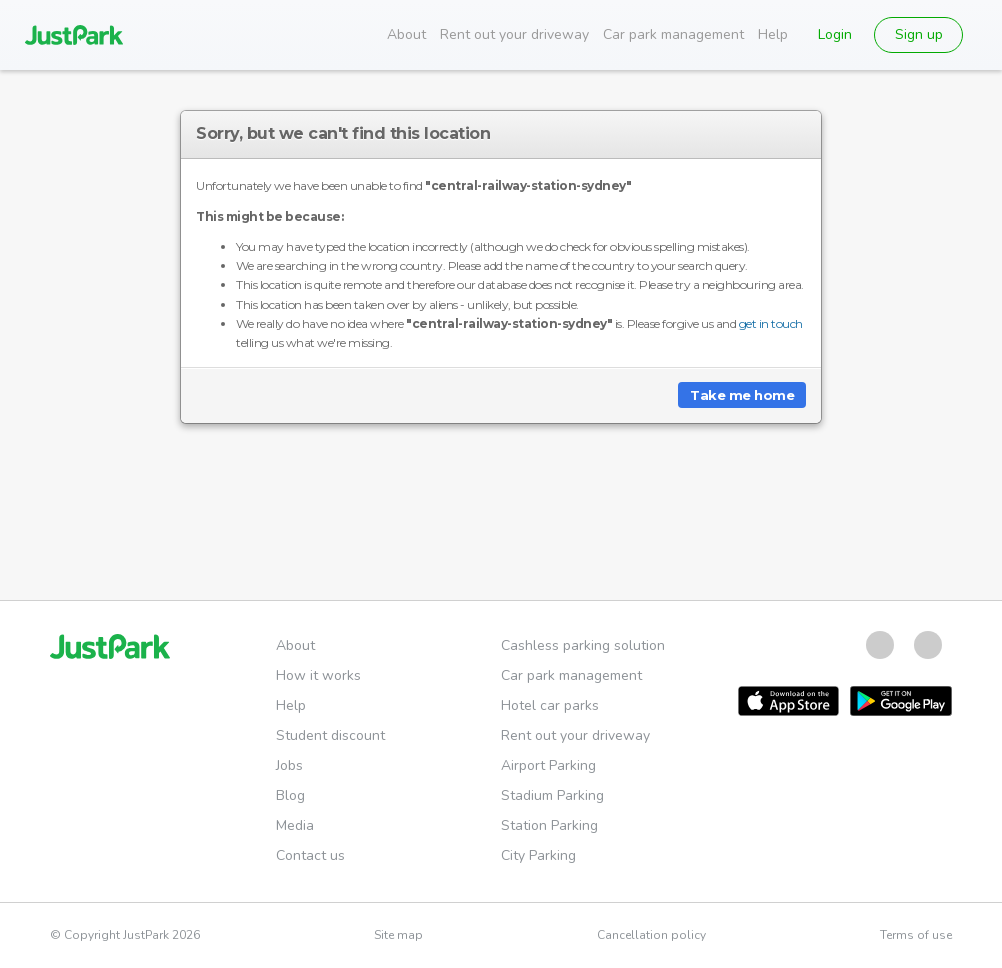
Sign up (919, 34)
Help (773, 34)
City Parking (538, 855)
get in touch (771, 323)
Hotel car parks (550, 705)
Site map (398, 935)
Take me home (742, 395)
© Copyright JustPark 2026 (125, 935)
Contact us (310, 855)
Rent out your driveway (514, 34)
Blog (290, 795)
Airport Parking (548, 765)
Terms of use (916, 935)
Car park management (673, 34)
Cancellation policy (651, 935)
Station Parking (549, 825)
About (406, 34)
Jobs (289, 765)
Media (295, 825)
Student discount (330, 735)
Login (835, 34)
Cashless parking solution (583, 645)
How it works (318, 675)
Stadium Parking (552, 795)
